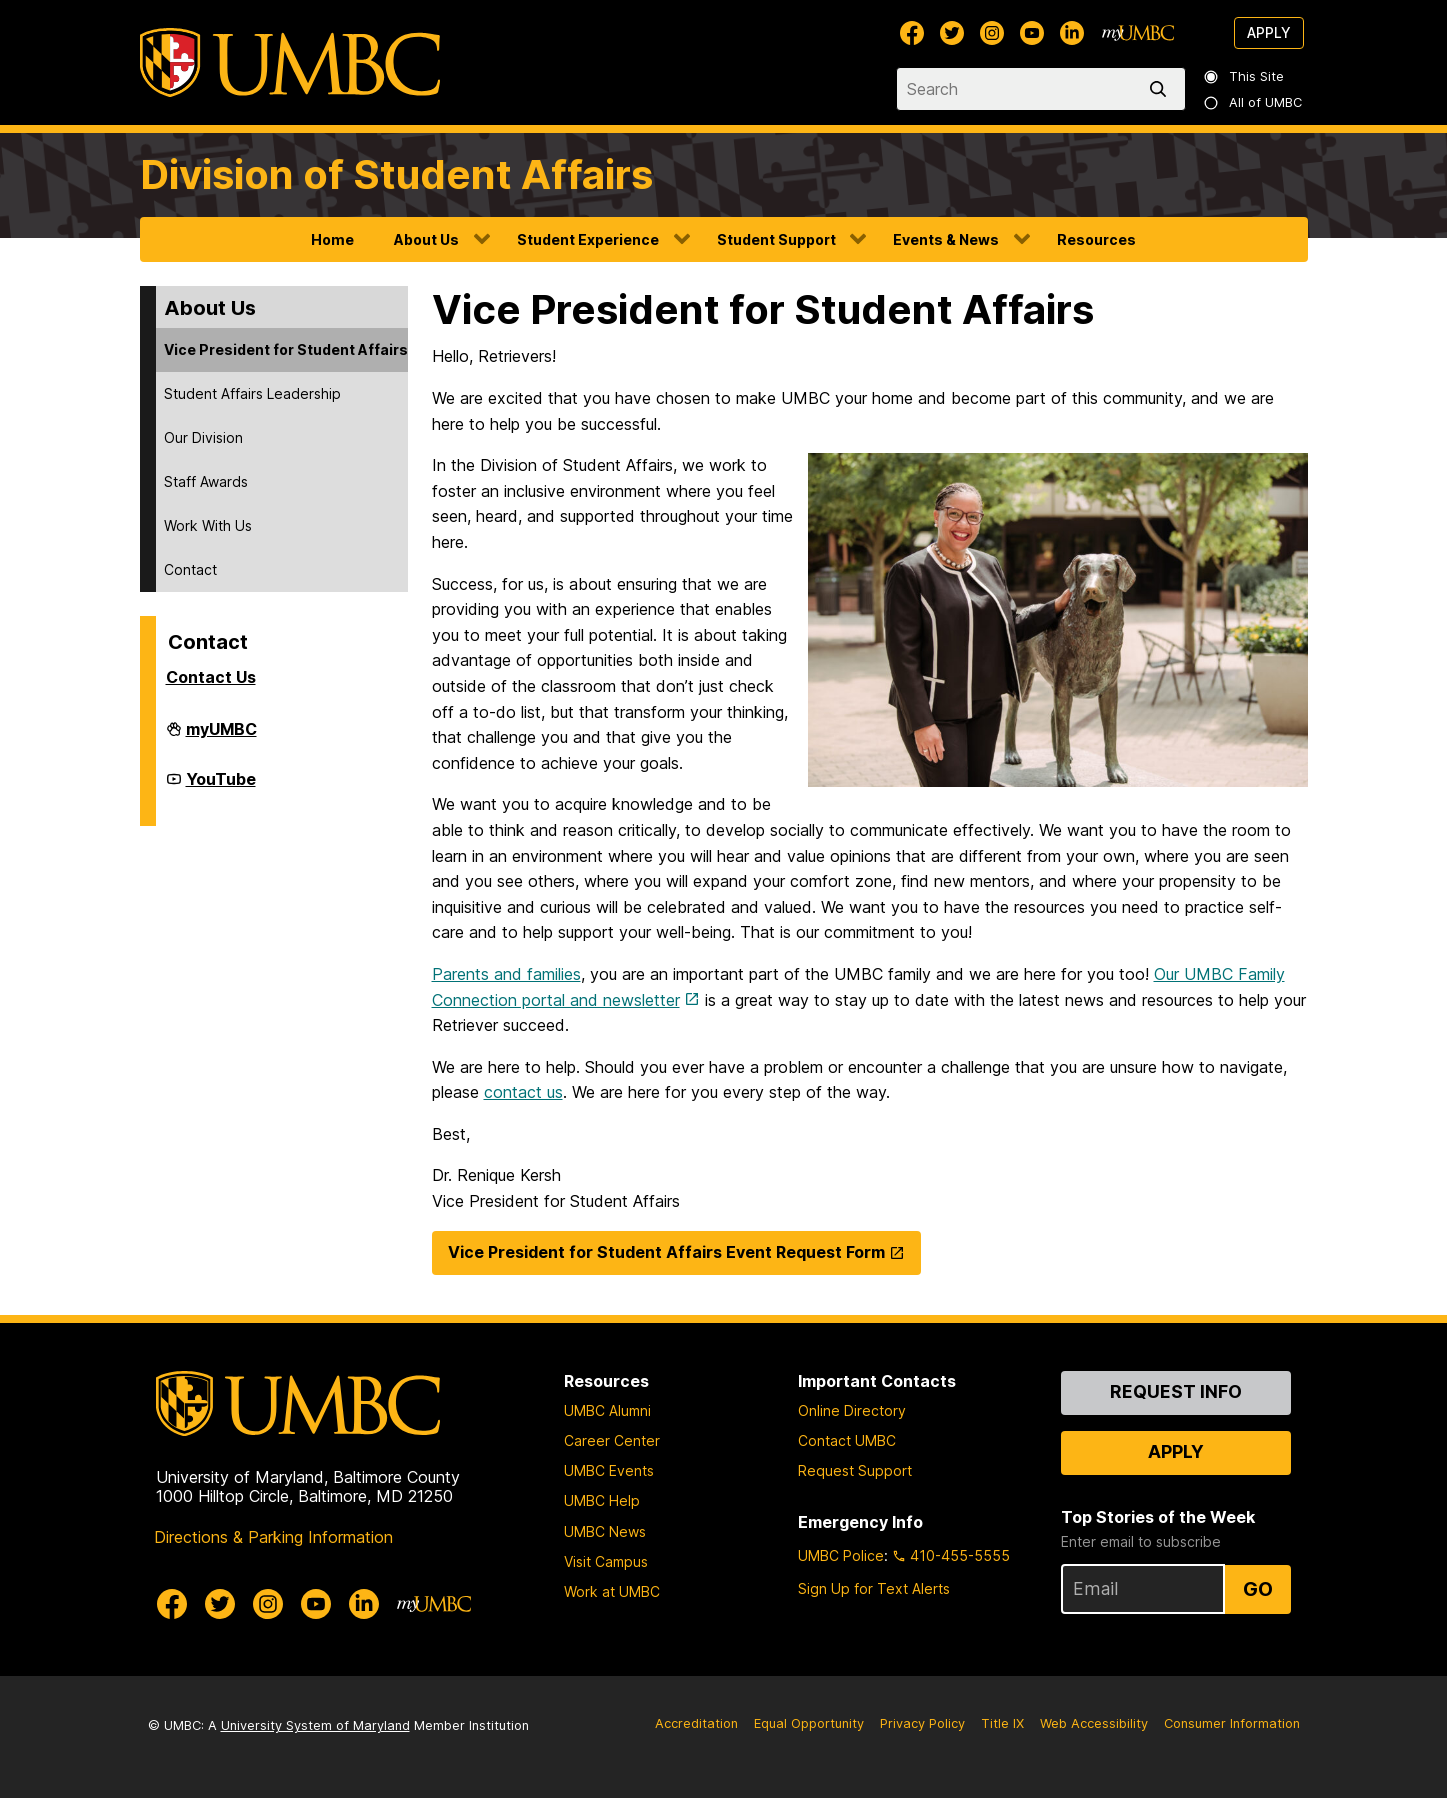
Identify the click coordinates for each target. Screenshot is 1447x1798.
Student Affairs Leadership (252, 393)
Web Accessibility (1094, 1723)
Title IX (1002, 1723)
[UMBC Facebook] (912, 33)
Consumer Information (1232, 1723)
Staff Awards (206, 481)
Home (332, 239)
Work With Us (208, 525)
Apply (1269, 32)
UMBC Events (609, 1470)
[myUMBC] (1138, 33)
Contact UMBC (847, 1440)
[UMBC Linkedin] (1072, 33)
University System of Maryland (315, 1725)
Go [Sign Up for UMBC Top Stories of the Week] (1258, 1589)
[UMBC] (290, 62)
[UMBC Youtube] (1032, 33)
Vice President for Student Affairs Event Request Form (666, 1252)
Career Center (612, 1440)
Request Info (1176, 1391)
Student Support (776, 239)
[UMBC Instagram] (992, 33)
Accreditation (696, 1723)
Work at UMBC (612, 1591)
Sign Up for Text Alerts (874, 1588)
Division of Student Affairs (396, 174)
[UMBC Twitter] (952, 33)
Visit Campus (606, 1561)
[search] (1162, 89)
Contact (190, 569)
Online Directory (852, 1410)
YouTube (221, 787)
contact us (523, 1092)
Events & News (946, 239)
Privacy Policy (922, 1723)
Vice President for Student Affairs (286, 349)
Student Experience (588, 239)
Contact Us (211, 677)
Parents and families (506, 974)
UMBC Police (841, 1555)
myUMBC (221, 737)
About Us (426, 239)
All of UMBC (1253, 102)
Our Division (203, 437)
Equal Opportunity (809, 1723)
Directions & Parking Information (273, 1537)
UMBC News (605, 1531)
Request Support (855, 1470)
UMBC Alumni (607, 1410)
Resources (1096, 239)
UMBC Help (602, 1500)
